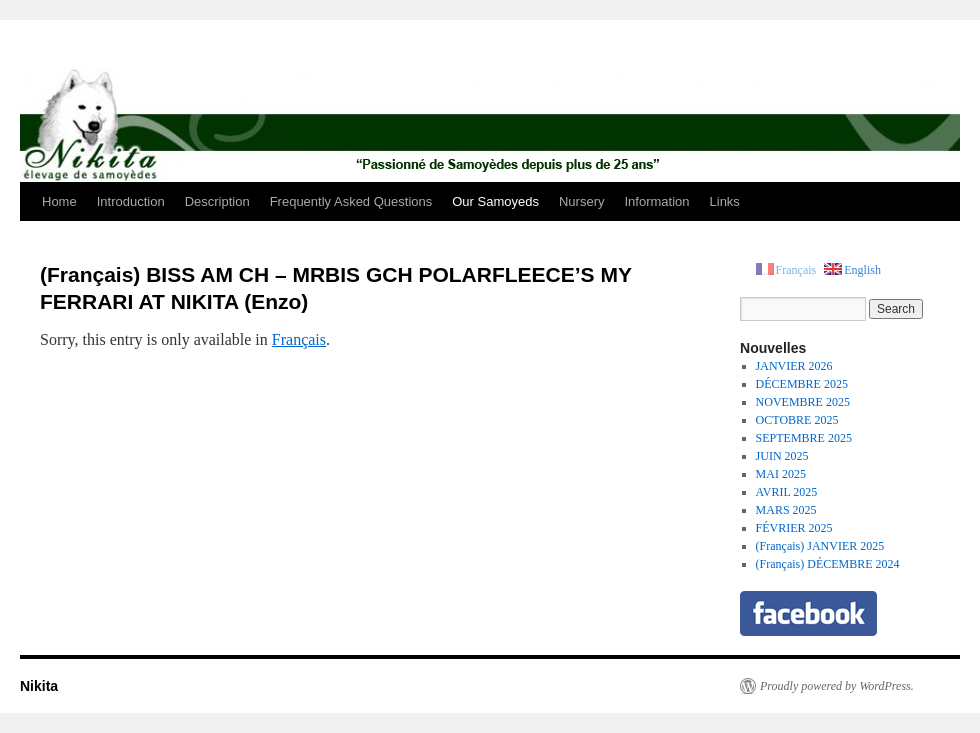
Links (725, 201)
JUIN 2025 (782, 456)
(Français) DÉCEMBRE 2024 (828, 564)
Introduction (131, 201)
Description (217, 201)
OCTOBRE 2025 (797, 420)
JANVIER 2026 (794, 366)
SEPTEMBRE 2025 (804, 438)
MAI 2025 (781, 474)
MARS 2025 (786, 510)
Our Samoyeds (495, 201)
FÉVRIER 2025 (794, 528)
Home (59, 201)
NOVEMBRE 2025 (803, 402)
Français (299, 339)
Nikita (39, 686)
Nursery (582, 201)
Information (656, 201)
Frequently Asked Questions (351, 201)
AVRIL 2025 (787, 492)
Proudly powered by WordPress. (837, 686)
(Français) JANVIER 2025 (820, 546)
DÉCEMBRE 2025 (802, 384)
